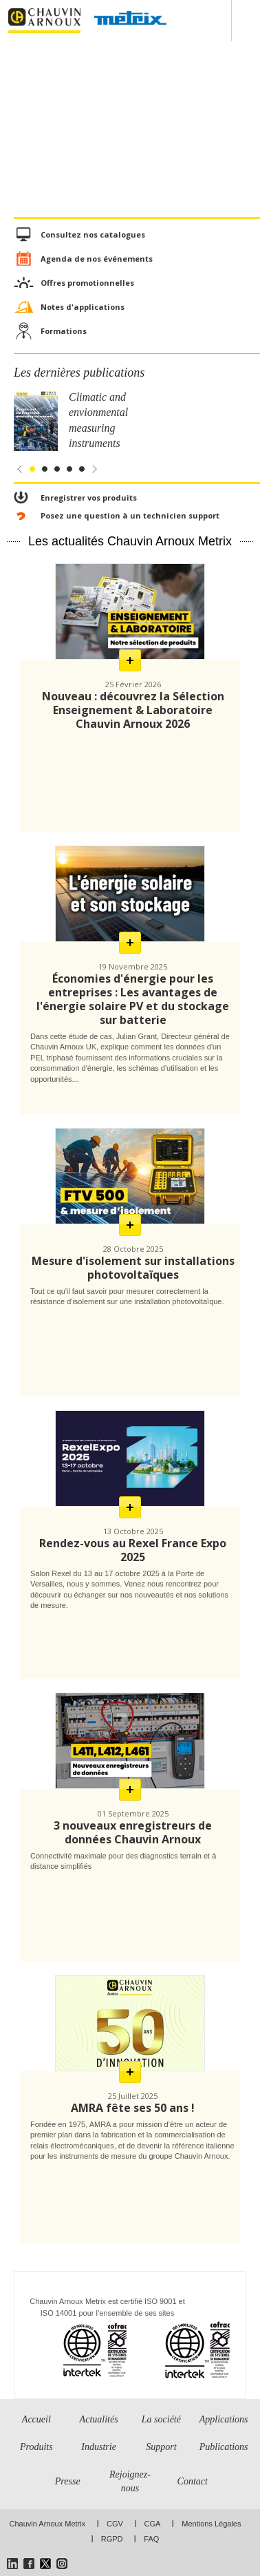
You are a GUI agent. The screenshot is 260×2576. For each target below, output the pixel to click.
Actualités (99, 2419)
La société (161, 2419)
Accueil (36, 2419)
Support (161, 2447)
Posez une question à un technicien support (130, 515)
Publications (223, 2447)
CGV (115, 2524)
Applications (223, 2419)
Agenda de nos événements (97, 258)
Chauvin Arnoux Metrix (48, 2524)
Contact (192, 2481)
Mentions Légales (211, 2524)
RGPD (112, 2539)
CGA (152, 2524)
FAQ (151, 2539)
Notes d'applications (82, 307)
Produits (36, 2447)
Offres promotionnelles (87, 283)
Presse (67, 2481)
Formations (64, 331)
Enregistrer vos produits (89, 497)
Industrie (98, 2447)
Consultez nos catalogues (93, 234)
